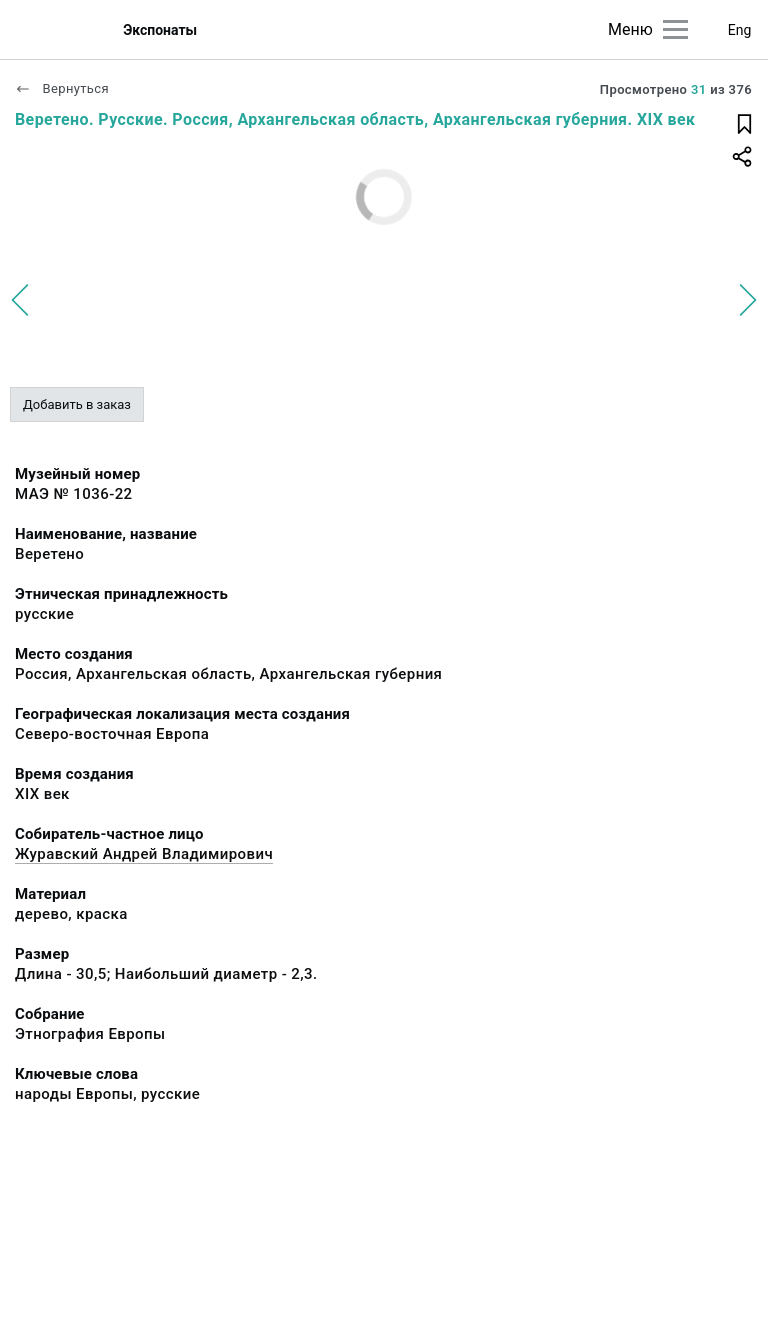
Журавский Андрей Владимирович (144, 854)
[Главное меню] (675, 29)
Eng (740, 30)
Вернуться (62, 88)
